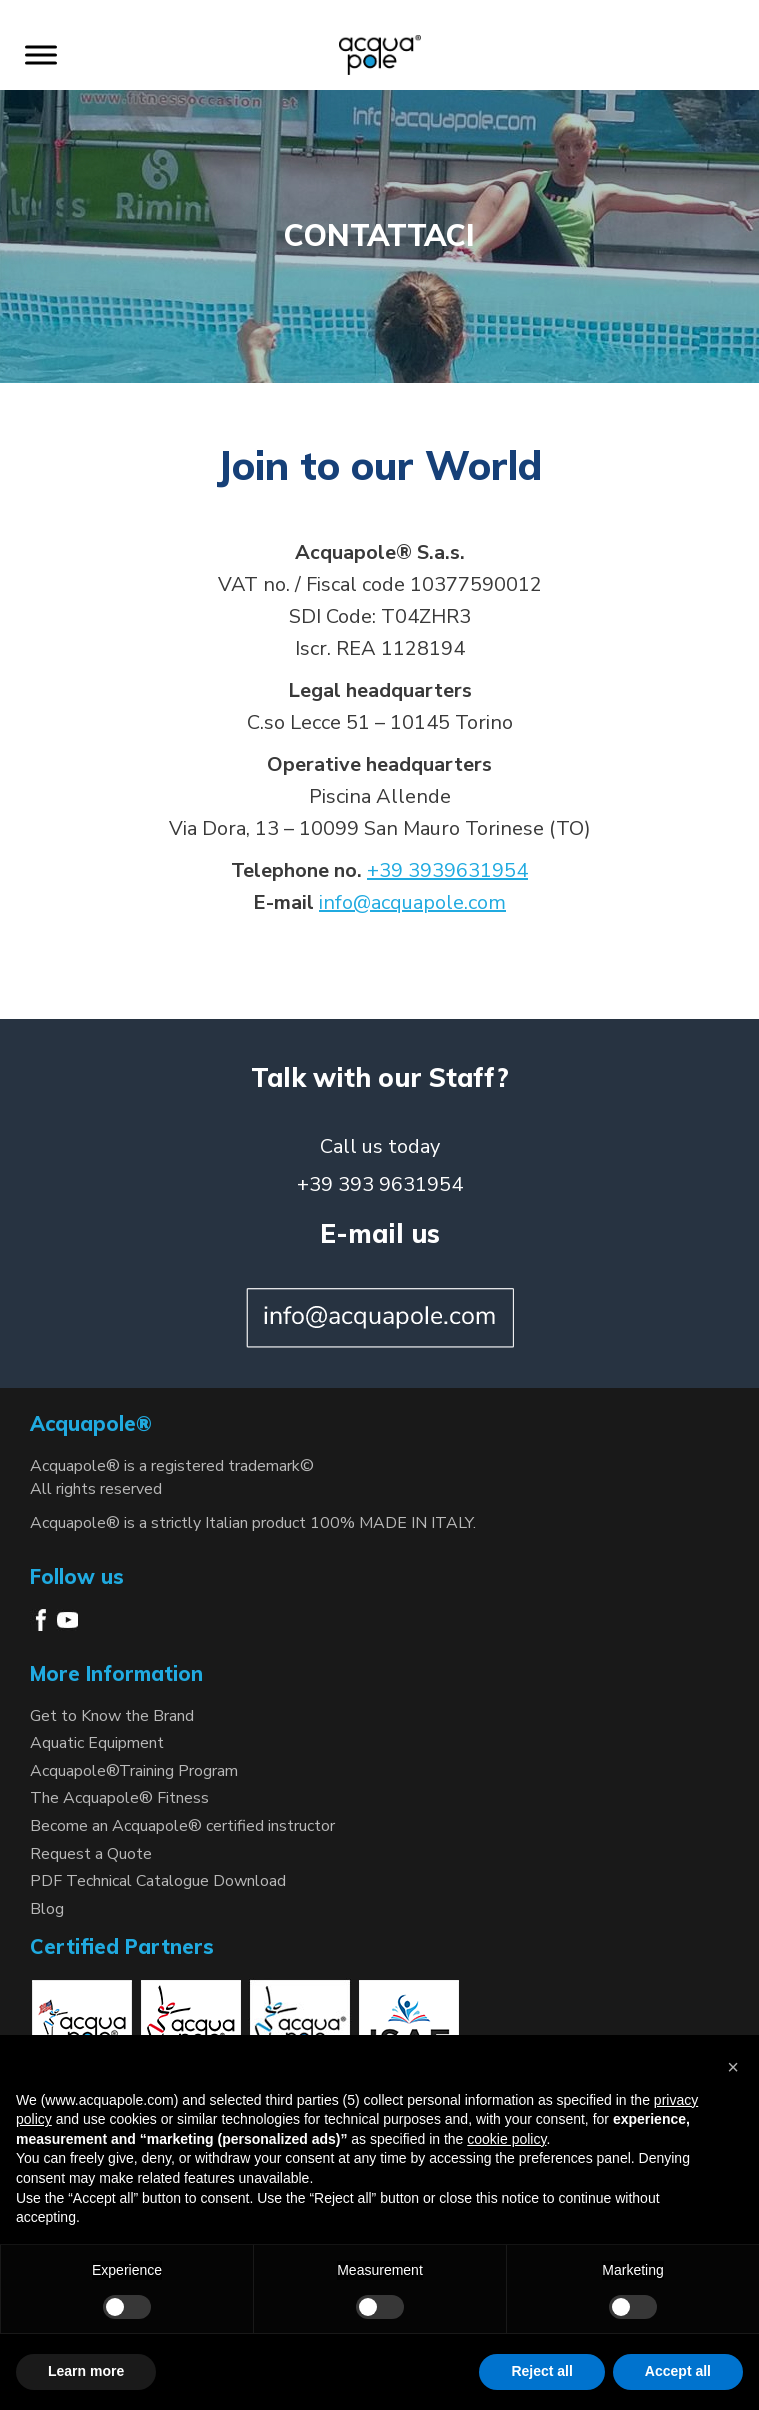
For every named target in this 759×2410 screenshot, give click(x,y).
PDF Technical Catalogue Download (158, 1881)
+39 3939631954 (447, 870)
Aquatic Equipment (97, 1743)
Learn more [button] (86, 2371)
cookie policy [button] (506, 2139)
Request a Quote (91, 1854)
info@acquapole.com (412, 902)
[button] (733, 2067)
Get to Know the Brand (112, 1716)
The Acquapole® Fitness (119, 1798)
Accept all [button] (678, 2371)
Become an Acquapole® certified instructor (182, 1826)
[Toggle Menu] (41, 54)
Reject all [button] (541, 2371)
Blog (47, 1909)
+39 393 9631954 (380, 1184)
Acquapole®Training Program (134, 1771)
